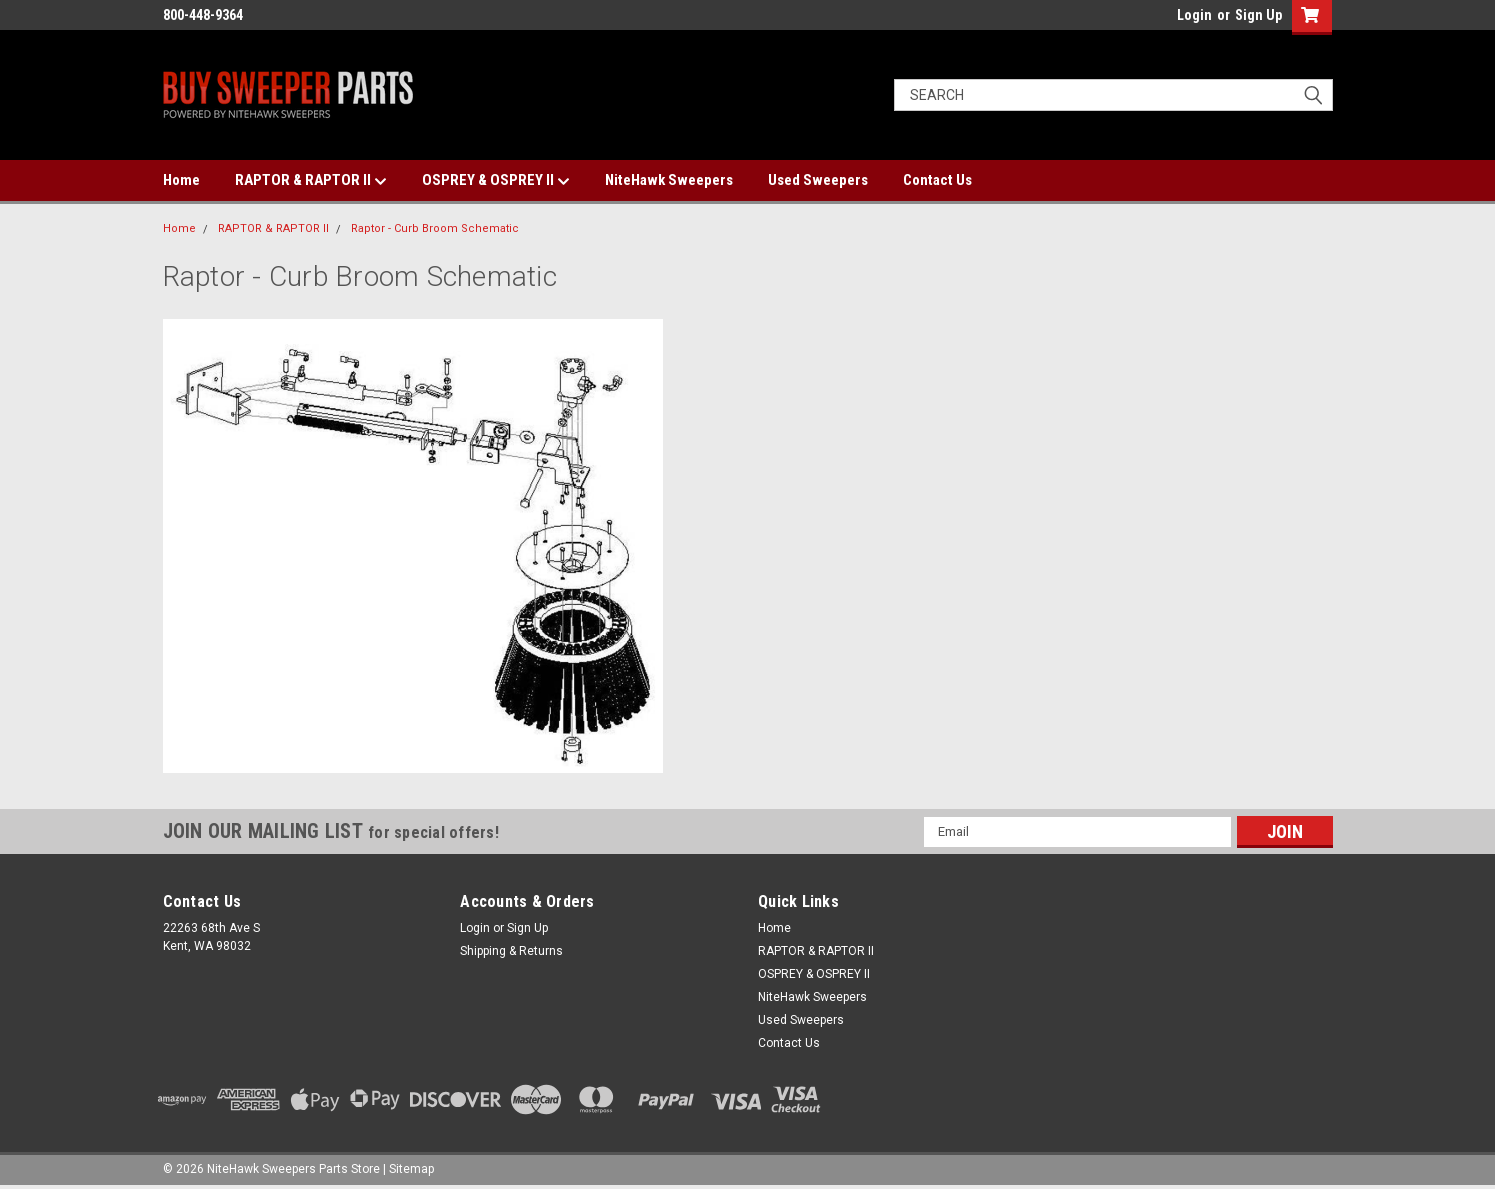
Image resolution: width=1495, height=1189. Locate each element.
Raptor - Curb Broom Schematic (435, 228)
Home (181, 180)
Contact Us (937, 180)
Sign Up (1258, 15)
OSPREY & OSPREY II (496, 181)
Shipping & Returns (511, 951)
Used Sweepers (818, 180)
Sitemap (411, 1169)
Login (1194, 15)
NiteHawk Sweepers (669, 180)
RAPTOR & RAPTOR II (311, 181)
